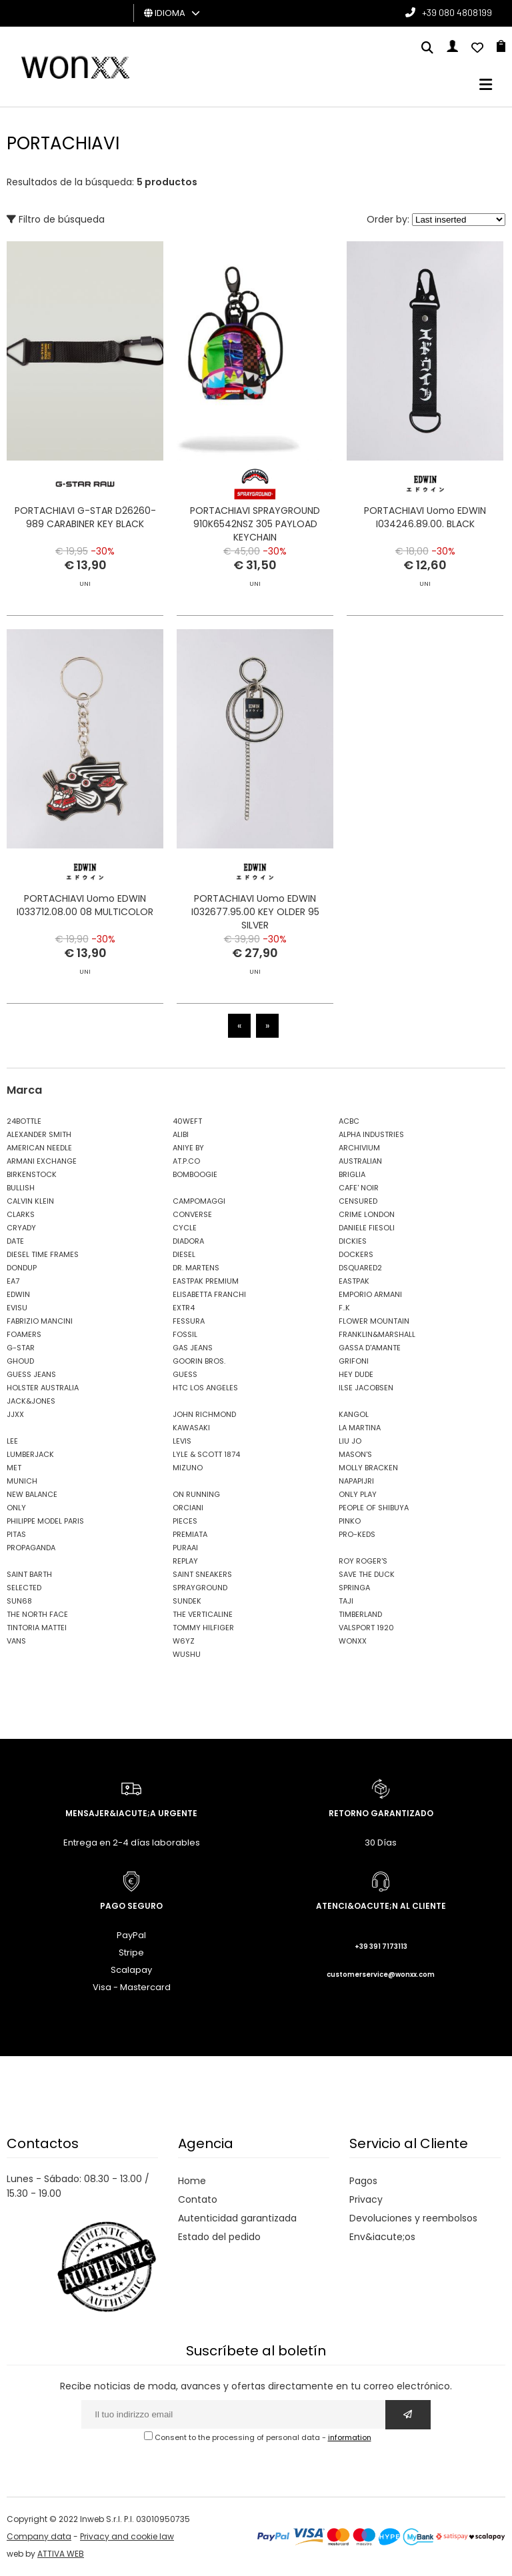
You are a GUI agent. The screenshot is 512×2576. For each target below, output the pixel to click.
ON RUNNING (196, 1494)
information (349, 2437)
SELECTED (24, 1587)
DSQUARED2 (360, 1267)
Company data (39, 2536)
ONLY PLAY (358, 1494)
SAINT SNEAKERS (202, 1574)
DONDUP (22, 1267)
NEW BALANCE (32, 1494)
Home (192, 2180)
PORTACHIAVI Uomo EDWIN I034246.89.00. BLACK (425, 517)
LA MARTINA (360, 1427)
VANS (16, 1641)
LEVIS (182, 1441)
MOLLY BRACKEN (368, 1467)
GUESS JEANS (31, 1374)
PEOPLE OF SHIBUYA (374, 1507)
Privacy (366, 2199)
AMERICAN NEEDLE (39, 1147)
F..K (344, 1307)
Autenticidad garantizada (237, 2218)
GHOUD (20, 1361)
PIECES (185, 1521)
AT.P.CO (186, 1161)
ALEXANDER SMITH (39, 1134)
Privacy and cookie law (127, 2536)
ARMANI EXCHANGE (42, 1161)
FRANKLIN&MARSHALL (377, 1334)
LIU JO (350, 1441)
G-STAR (21, 1347)
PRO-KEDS (357, 1534)
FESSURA (189, 1321)
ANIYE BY (188, 1147)
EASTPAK (354, 1281)
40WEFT (187, 1121)
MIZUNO (188, 1467)
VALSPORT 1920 (366, 1627)
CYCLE (185, 1227)
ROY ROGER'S (363, 1561)
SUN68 (19, 1601)
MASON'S (355, 1454)
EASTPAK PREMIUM (206, 1281)
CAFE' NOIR (359, 1187)
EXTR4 (184, 1307)
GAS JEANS (193, 1347)
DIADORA (188, 1241)
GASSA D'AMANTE (370, 1347)
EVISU (17, 1307)
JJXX (15, 1414)
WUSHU (187, 1654)
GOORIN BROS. (199, 1361)
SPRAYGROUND (200, 1587)
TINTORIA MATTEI (37, 1627)
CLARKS (21, 1214)
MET (14, 1467)
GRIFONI (354, 1361)
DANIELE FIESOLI (367, 1227)
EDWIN (18, 1294)
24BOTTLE (24, 1121)
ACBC (349, 1121)
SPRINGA (354, 1587)
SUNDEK (187, 1601)
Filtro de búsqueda (56, 219)
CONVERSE (192, 1214)
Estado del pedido (219, 2236)
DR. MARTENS (196, 1267)
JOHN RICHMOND (204, 1414)
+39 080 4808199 (457, 12)
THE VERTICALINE (203, 1614)
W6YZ (184, 1641)
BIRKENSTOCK (32, 1174)
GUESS (185, 1374)
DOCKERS (356, 1254)
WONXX (353, 1641)
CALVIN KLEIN (30, 1201)
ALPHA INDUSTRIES (371, 1134)
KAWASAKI (191, 1427)
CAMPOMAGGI (199, 1201)
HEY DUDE (356, 1374)
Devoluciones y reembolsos (413, 2218)
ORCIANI (188, 1507)
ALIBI (181, 1134)
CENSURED (358, 1201)
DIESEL (184, 1254)
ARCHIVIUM (359, 1147)
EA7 (13, 1281)
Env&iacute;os (382, 2236)
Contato (197, 2199)
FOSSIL (185, 1334)
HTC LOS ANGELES (205, 1387)
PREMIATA (190, 1534)
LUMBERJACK (30, 1454)
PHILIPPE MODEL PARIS (45, 1521)
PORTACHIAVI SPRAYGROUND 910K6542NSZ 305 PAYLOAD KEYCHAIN (255, 524)
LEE (12, 1441)
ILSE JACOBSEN (366, 1387)
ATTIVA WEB (60, 2553)
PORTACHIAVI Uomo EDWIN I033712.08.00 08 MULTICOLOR (85, 938)
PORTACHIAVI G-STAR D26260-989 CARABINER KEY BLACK (85, 517)
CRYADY (21, 1227)
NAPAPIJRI (356, 1481)
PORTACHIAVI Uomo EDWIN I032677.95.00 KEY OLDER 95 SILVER (255, 945)
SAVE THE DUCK (367, 1574)
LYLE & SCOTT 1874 (206, 1454)
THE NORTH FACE (37, 1614)
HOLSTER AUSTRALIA (43, 1387)
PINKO (350, 1521)
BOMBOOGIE (195, 1174)
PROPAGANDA (31, 1547)
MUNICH (22, 1481)
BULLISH (21, 1187)
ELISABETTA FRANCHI (209, 1294)
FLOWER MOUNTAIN (374, 1321)
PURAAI (185, 1547)
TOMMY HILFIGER (203, 1627)
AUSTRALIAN (360, 1161)
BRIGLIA (352, 1174)
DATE (15, 1241)
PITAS (16, 1534)
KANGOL (354, 1414)
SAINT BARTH (29, 1574)
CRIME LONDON (367, 1214)
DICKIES (353, 1241)
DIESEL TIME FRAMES (43, 1254)
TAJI (346, 1601)
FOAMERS (24, 1334)
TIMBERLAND (360, 1614)
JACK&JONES (31, 1401)
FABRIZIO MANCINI (40, 1321)
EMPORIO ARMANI (370, 1294)
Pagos (363, 2180)
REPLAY (185, 1561)
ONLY (16, 1507)
